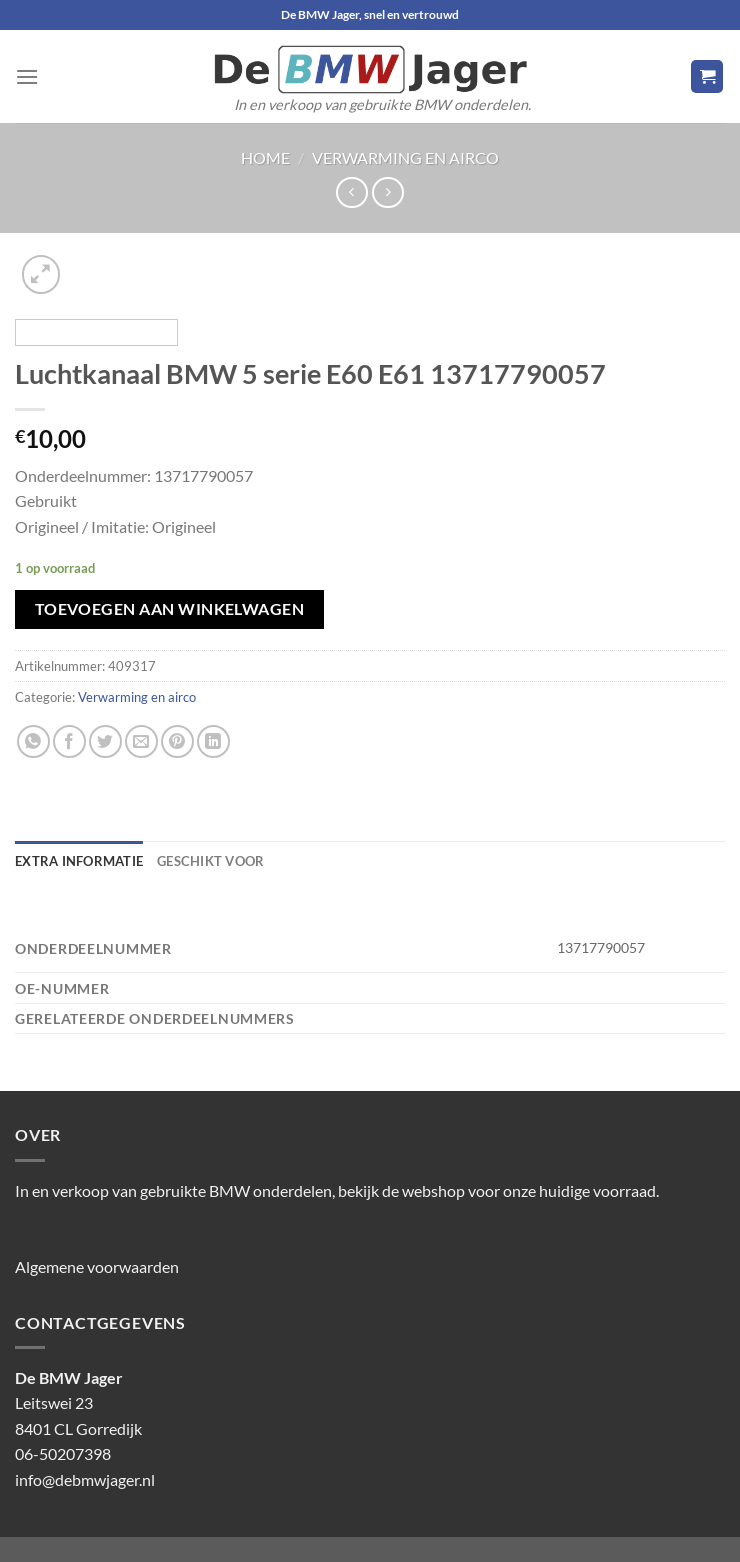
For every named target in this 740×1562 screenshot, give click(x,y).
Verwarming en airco (405, 157)
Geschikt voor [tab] (210, 861)
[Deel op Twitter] (105, 741)
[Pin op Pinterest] (177, 741)
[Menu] (27, 76)
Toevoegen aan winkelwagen (170, 609)
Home (265, 157)
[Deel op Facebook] (69, 741)
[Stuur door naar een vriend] (141, 741)
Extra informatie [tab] (79, 861)
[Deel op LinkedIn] (213, 741)
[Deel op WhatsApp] (33, 741)
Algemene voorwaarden (97, 1266)
